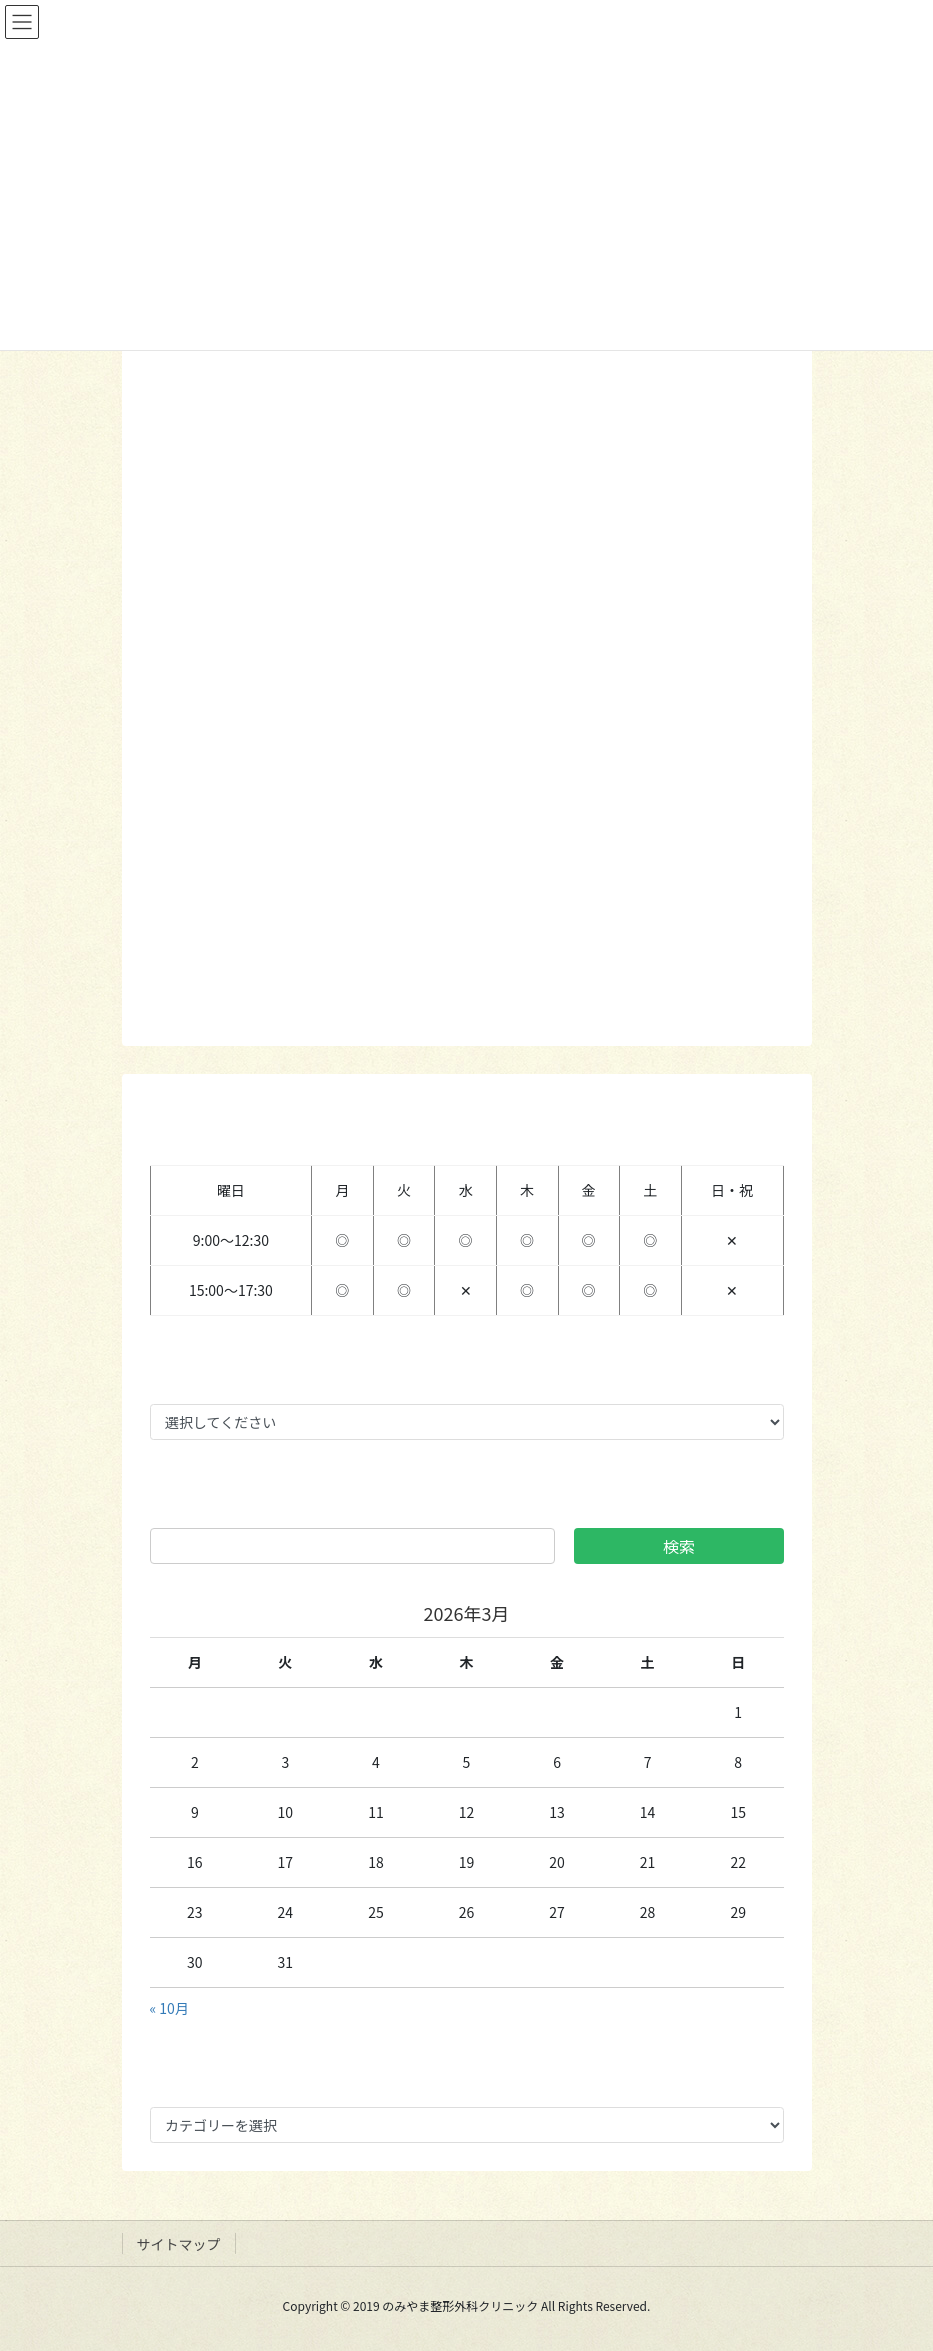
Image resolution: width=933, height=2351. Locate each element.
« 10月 (169, 2008)
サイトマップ (179, 2244)
